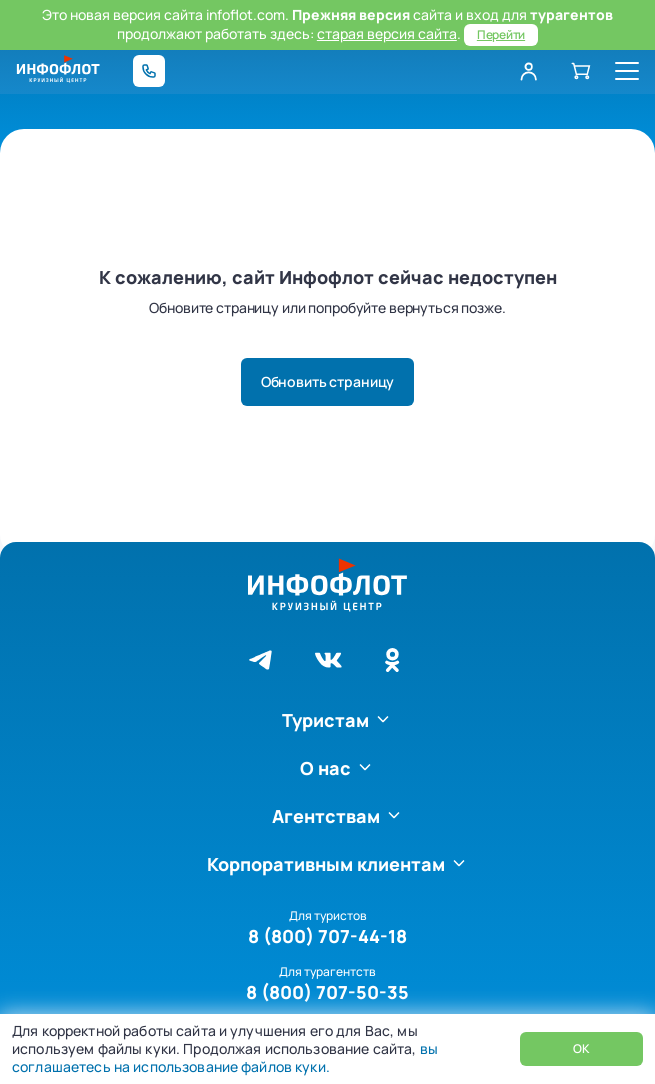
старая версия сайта (387, 33)
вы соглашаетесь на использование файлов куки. (225, 1057)
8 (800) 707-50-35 (327, 992)
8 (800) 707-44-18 (327, 936)
